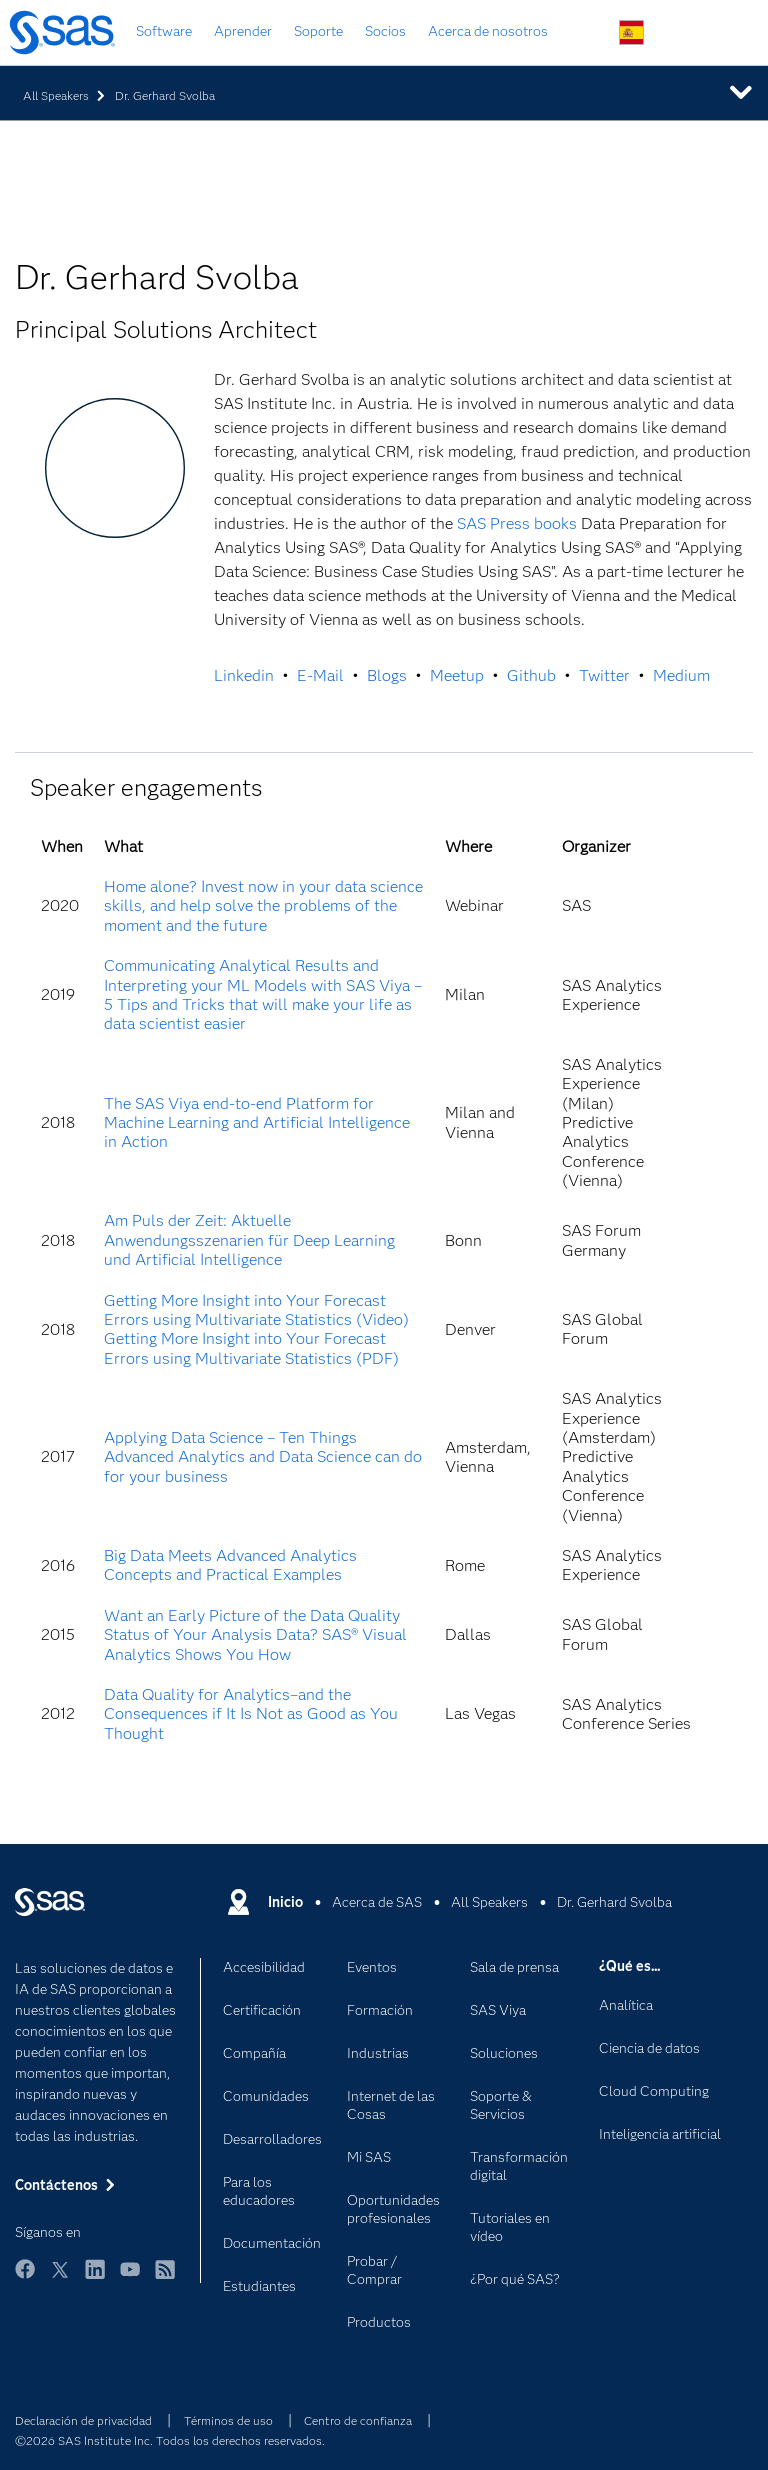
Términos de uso (228, 2420)
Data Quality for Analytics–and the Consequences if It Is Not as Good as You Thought (251, 1714)
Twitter (604, 675)
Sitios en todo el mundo (631, 32)
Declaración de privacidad (83, 2420)
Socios (385, 31)
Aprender (243, 31)
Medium (681, 675)
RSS (165, 2278)
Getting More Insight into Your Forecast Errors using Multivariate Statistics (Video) (256, 1310)
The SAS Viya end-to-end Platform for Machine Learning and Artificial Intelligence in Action (257, 1123)
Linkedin (244, 675)
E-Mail (320, 675)
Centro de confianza (358, 2420)
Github (531, 675)
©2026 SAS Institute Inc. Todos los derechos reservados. (170, 2440)
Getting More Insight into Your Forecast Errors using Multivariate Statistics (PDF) (251, 1348)
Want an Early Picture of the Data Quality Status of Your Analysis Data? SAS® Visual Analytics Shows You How (255, 1635)
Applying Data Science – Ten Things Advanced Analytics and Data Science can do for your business (263, 1457)
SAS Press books (517, 523)
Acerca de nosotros (488, 31)
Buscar (584, 33)
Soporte (318, 31)
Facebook (25, 2278)
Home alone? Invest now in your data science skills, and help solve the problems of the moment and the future (263, 906)
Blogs (387, 675)
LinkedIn (95, 2278)
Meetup (457, 675)
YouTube (130, 2278)
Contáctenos (678, 33)
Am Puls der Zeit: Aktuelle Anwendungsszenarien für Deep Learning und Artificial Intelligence (249, 1240)
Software (164, 31)
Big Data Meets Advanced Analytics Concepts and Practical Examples (230, 1565)
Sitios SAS (725, 33)
